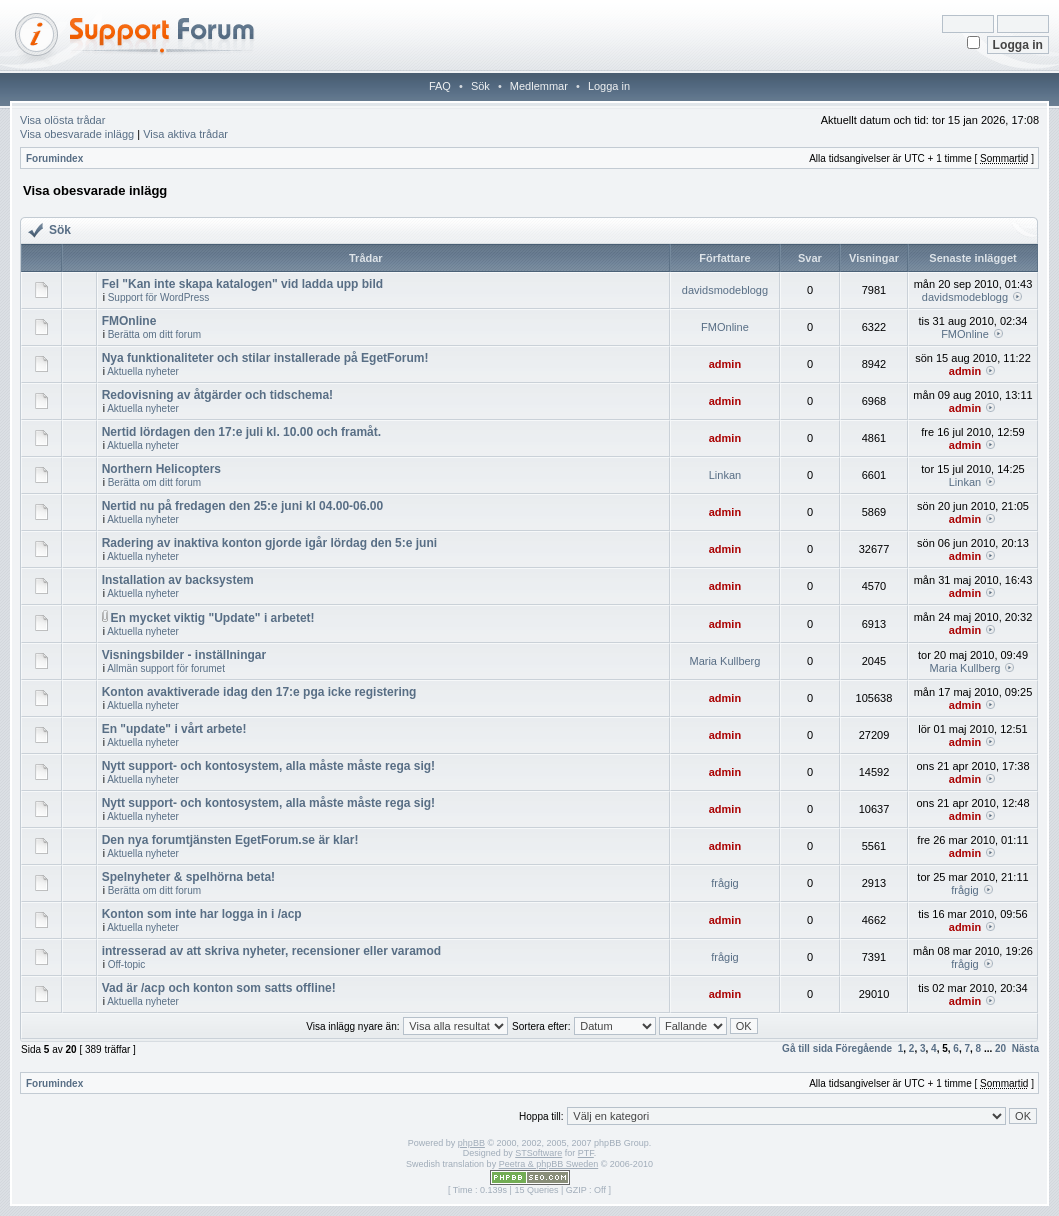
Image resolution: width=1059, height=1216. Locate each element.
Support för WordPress (159, 297)
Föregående (863, 1048)
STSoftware (538, 1153)
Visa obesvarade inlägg (77, 134)
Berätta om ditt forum (154, 334)
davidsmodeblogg (725, 290)
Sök (480, 86)
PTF (586, 1153)
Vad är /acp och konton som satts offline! (219, 988)
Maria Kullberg (724, 661)
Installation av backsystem (178, 580)
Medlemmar (539, 86)
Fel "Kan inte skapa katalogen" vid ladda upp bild (242, 284)
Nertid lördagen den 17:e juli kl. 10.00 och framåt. (241, 432)
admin (725, 364)
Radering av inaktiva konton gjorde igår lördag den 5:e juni (269, 543)
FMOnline (129, 321)
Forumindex (54, 158)
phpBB (471, 1143)
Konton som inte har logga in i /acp (202, 914)
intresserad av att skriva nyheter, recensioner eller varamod (272, 951)
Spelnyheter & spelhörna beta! (188, 877)
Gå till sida (807, 1048)
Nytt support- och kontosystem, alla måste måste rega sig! (268, 766)
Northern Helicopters (161, 469)
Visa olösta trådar (62, 120)
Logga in (609, 86)
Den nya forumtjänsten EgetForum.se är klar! (230, 840)
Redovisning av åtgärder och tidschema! (217, 395)
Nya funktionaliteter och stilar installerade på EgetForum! (265, 358)
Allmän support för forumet (166, 668)
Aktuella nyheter (143, 371)
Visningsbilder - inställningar (184, 655)
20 (1000, 1048)
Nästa (1025, 1048)
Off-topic (127, 964)
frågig (725, 883)
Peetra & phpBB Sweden (549, 1164)
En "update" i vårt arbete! (174, 729)
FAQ (440, 86)
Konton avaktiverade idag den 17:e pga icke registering (259, 692)
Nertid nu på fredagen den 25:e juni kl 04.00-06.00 (242, 506)
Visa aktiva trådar (185, 134)
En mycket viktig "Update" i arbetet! (212, 618)
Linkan (725, 475)
